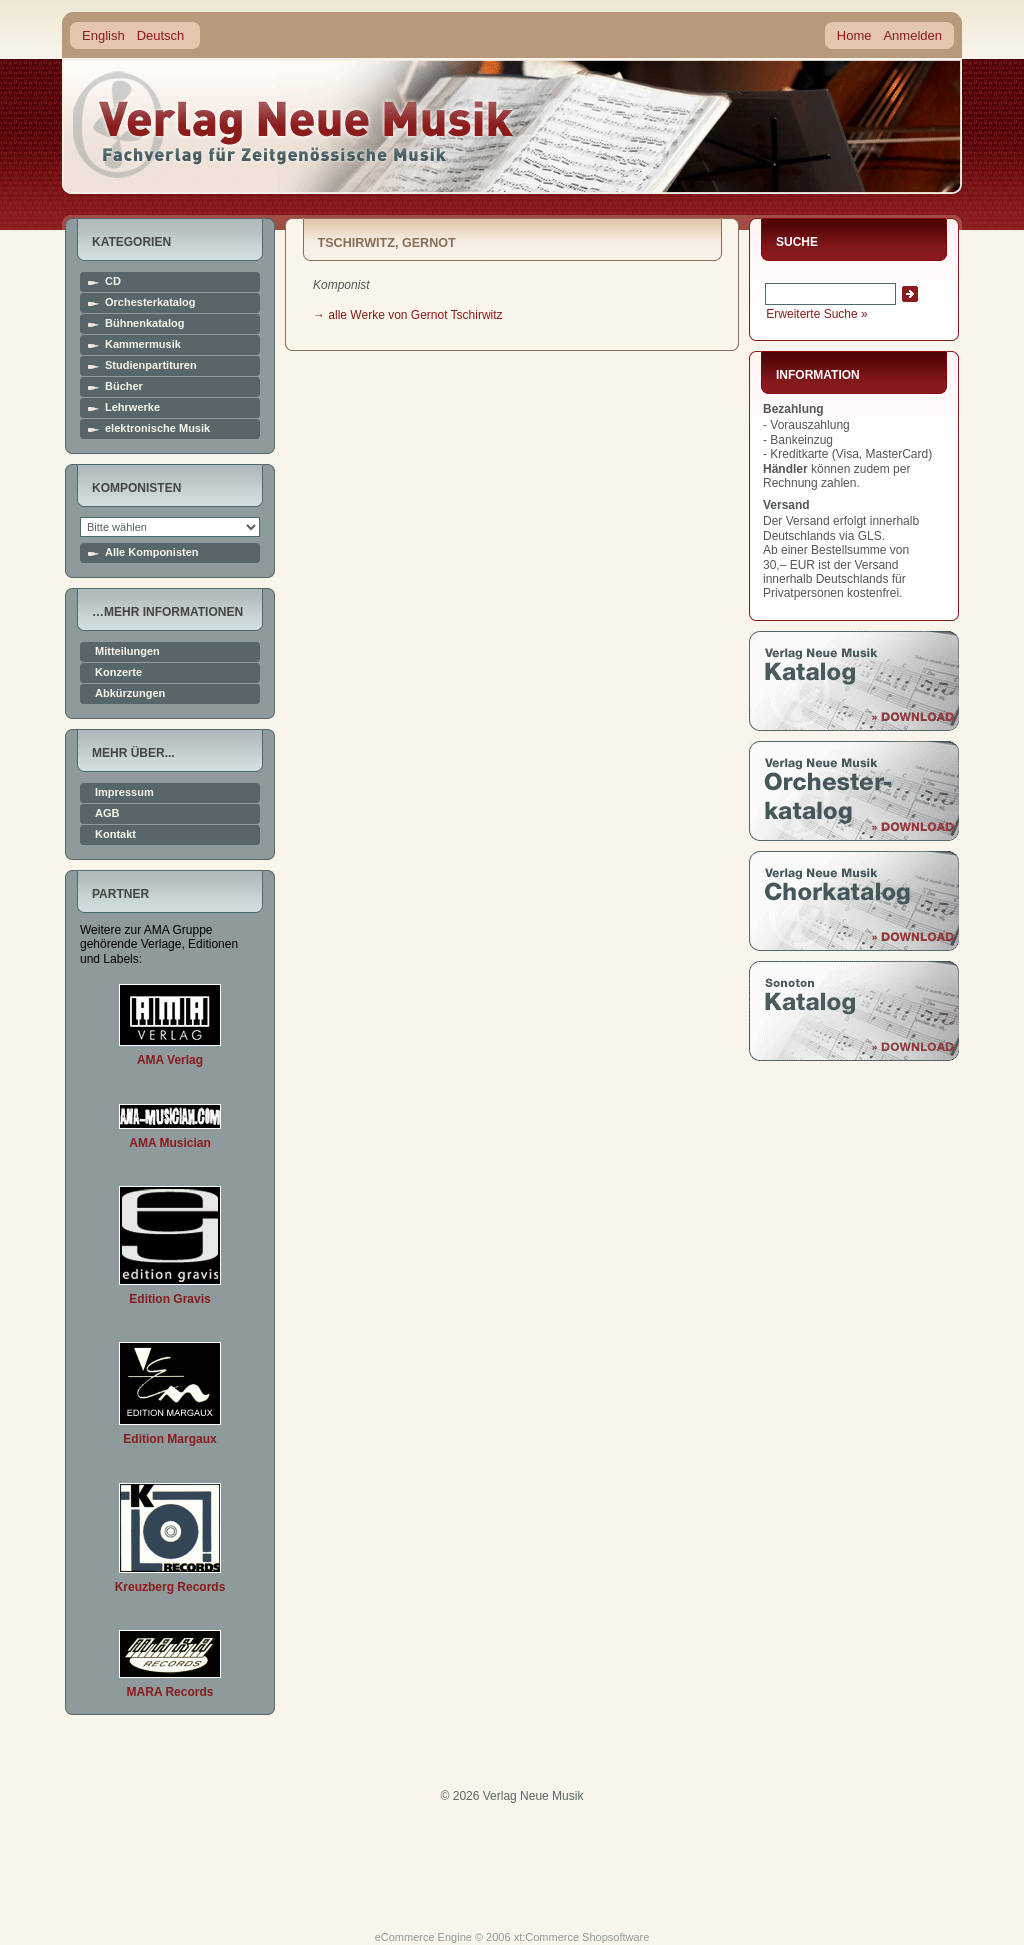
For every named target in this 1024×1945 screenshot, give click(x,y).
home (294, 124)
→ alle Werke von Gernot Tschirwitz (408, 315)
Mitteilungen (127, 651)
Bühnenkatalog (144, 323)
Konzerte (118, 672)
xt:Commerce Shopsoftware (582, 1937)
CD (113, 281)
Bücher (124, 386)
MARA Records (170, 1692)
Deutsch (161, 35)
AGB (107, 813)
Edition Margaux (169, 1439)
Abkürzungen (130, 693)
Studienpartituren (151, 365)
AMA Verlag (170, 1060)
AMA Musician (170, 1143)
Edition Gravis (169, 1299)
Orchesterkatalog (150, 302)
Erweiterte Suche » (816, 314)
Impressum (124, 792)
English (103, 35)
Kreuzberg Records (170, 1587)
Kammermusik (143, 344)
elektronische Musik (157, 428)
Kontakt (115, 834)
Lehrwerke (132, 407)
